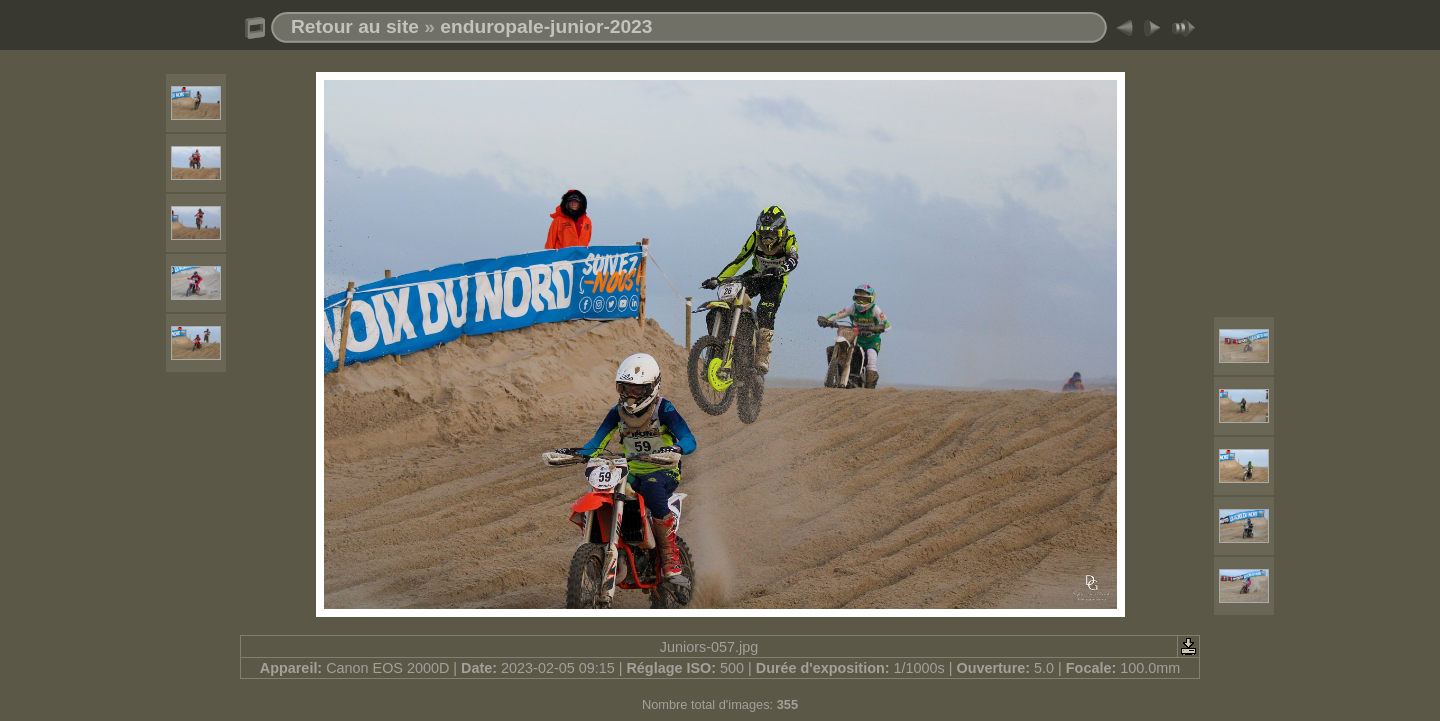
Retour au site (355, 26)
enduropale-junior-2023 (546, 26)
